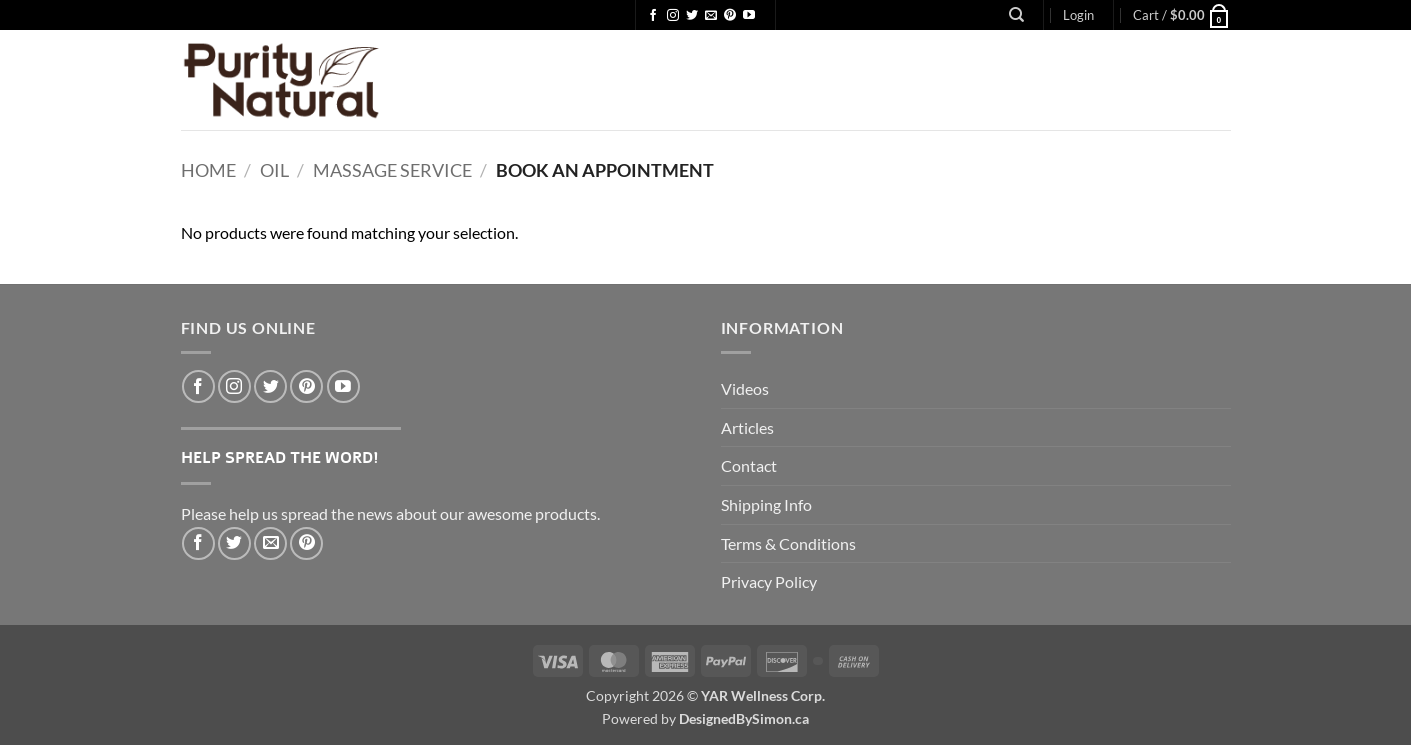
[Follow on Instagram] (673, 16)
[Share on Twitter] (234, 543)
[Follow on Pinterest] (730, 16)
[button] (1078, 15)
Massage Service (392, 170)
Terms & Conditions (788, 543)
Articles (747, 427)
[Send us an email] (711, 16)
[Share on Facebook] (198, 543)
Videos (745, 388)
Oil (274, 170)
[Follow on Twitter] (692, 16)
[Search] (1016, 15)
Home (208, 170)
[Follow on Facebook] (653, 16)
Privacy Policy (769, 581)
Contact (749, 465)
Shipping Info (766, 504)
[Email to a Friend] (270, 543)
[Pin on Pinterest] (306, 543)
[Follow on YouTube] (749, 16)
